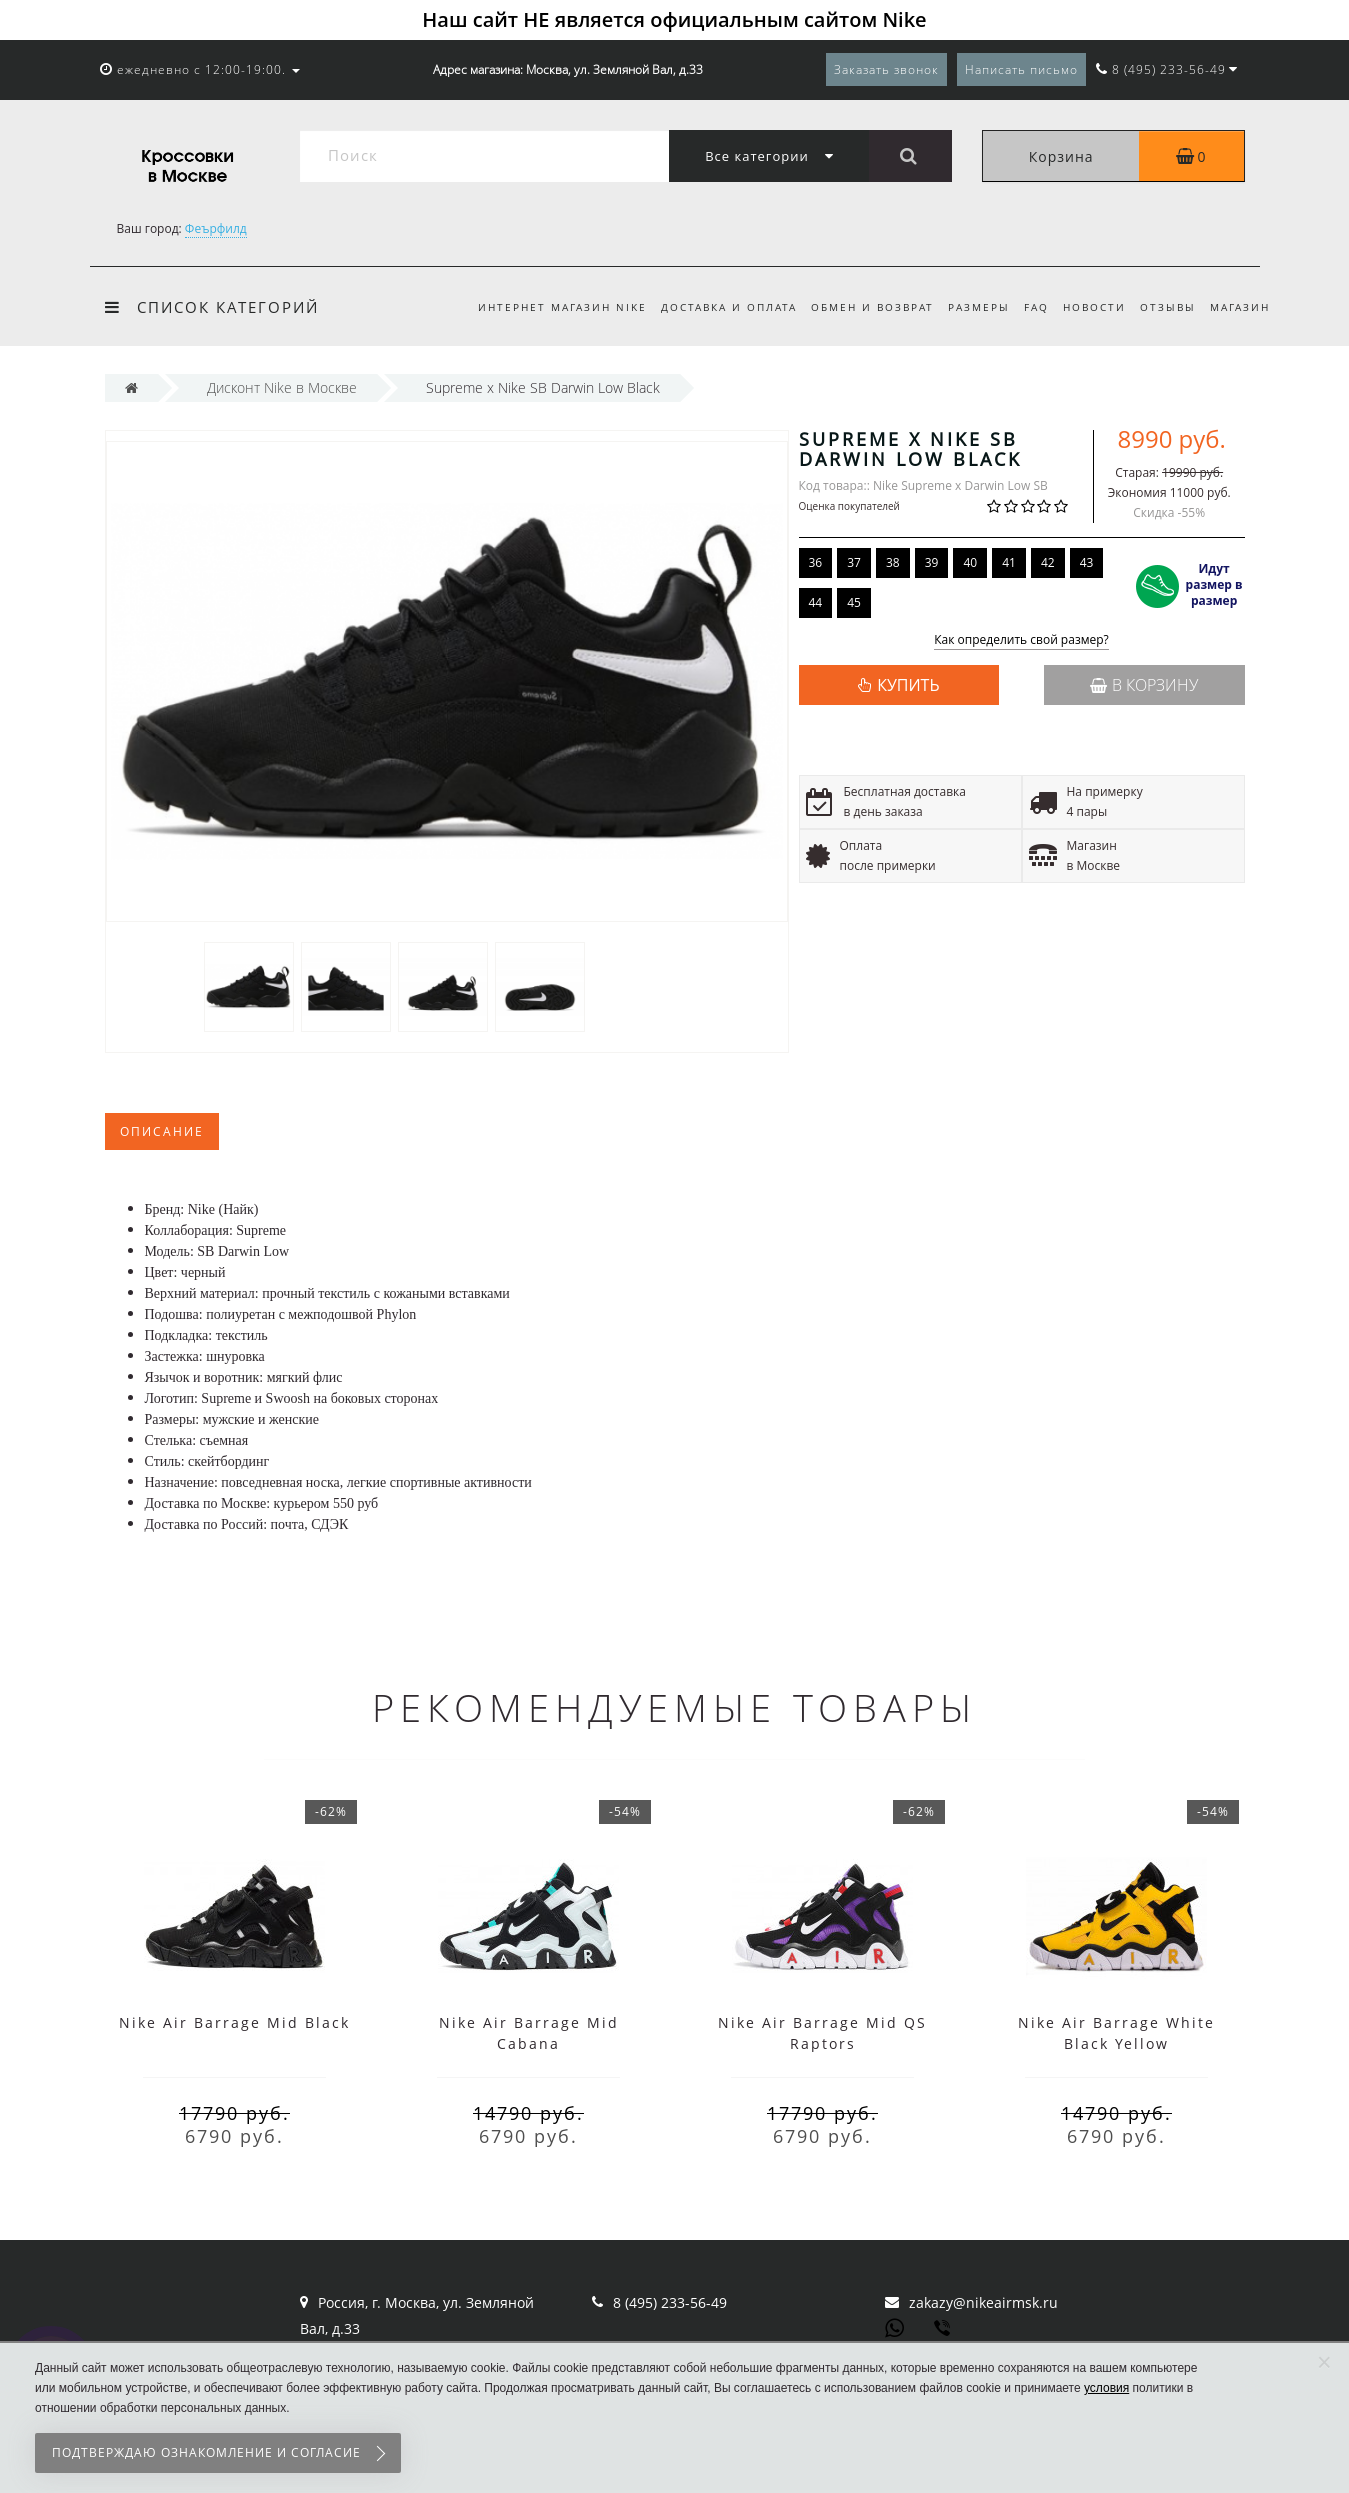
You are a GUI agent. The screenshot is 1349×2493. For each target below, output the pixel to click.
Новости (1088, 307)
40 (970, 562)
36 (816, 562)
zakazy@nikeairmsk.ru (983, 2302)
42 (1048, 562)
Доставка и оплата (710, 307)
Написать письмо (1021, 69)
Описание (162, 1131)
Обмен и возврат (856, 307)
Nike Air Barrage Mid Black (234, 2022)
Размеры (967, 307)
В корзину (1144, 685)
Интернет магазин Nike (540, 307)
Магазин (1240, 307)
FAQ (1027, 307)
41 (1009, 562)
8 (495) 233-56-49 (670, 2302)
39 (932, 562)
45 (854, 602)
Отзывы (1165, 307)
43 (1087, 562)
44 (816, 602)
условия (1106, 2388)
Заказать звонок (886, 69)
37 (854, 562)
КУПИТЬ (908, 685)
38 (893, 562)
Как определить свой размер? (1021, 640)
